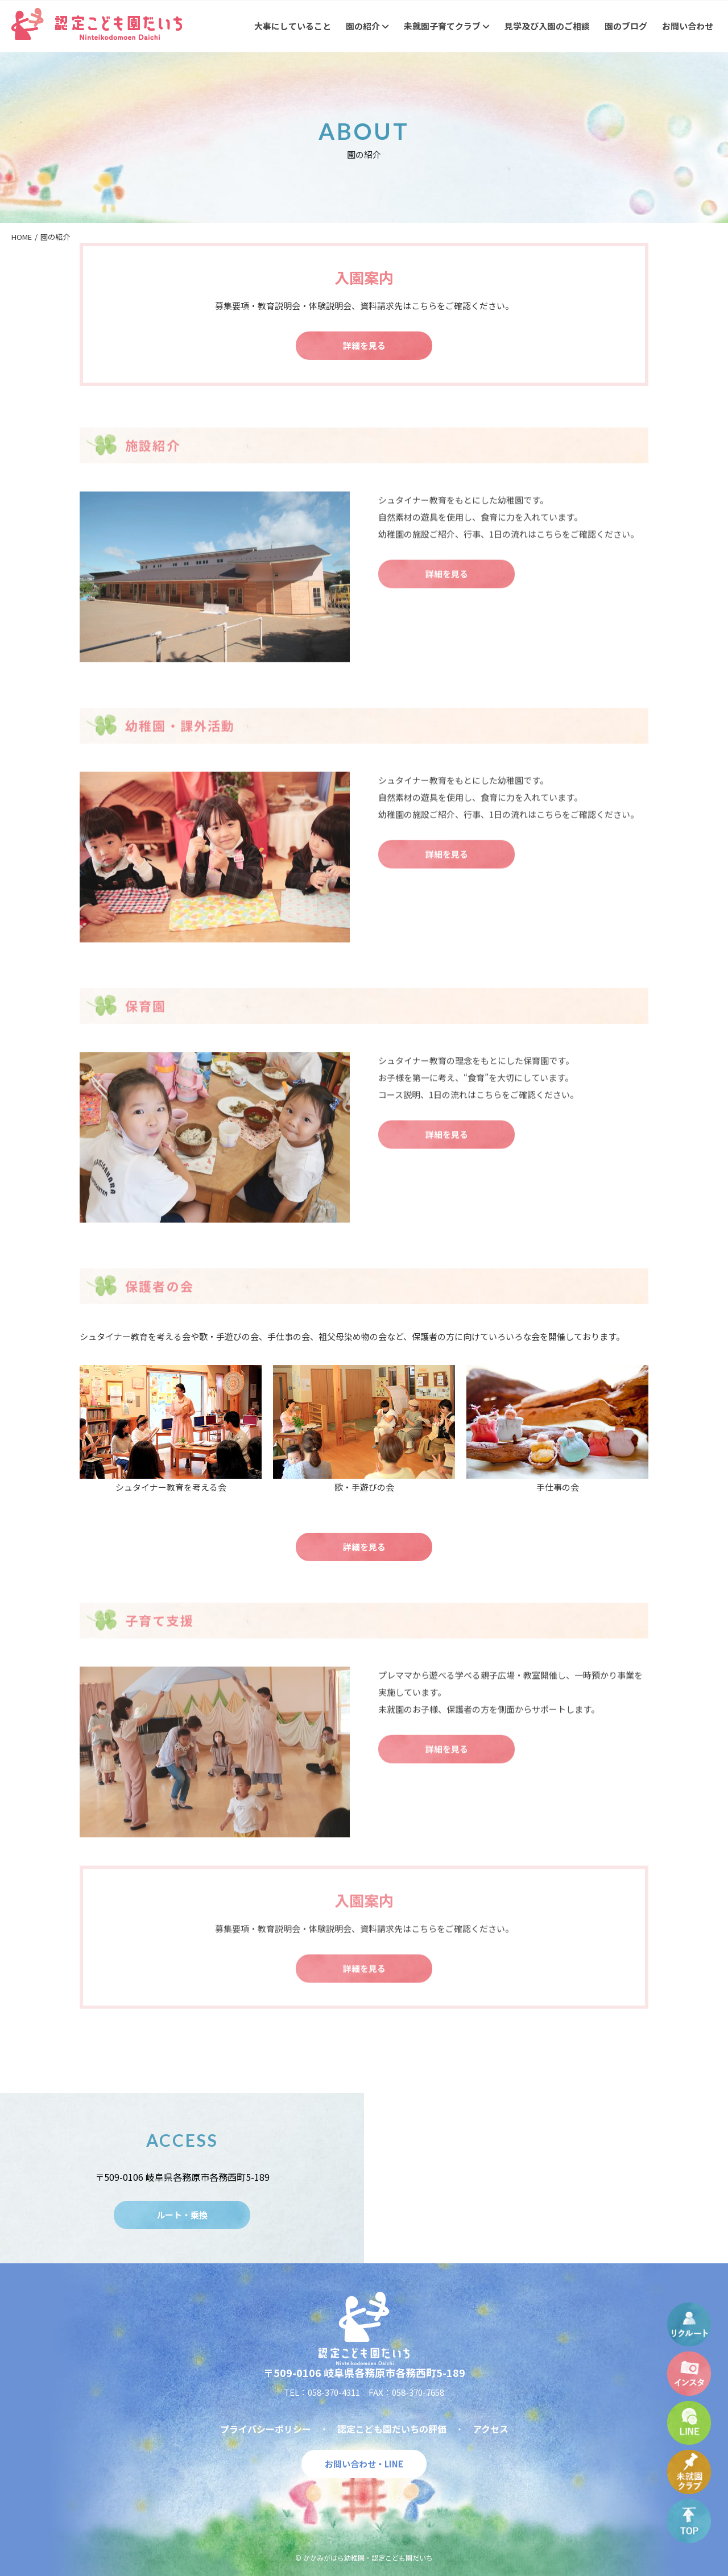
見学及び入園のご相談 (547, 26)
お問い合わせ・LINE (364, 2464)
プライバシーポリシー (265, 2429)
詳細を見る (364, 345)
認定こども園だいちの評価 (391, 2429)
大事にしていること (292, 26)
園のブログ (626, 26)
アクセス (490, 2429)
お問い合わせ (687, 26)
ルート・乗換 (182, 2215)
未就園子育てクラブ (447, 26)
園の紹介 (367, 26)
